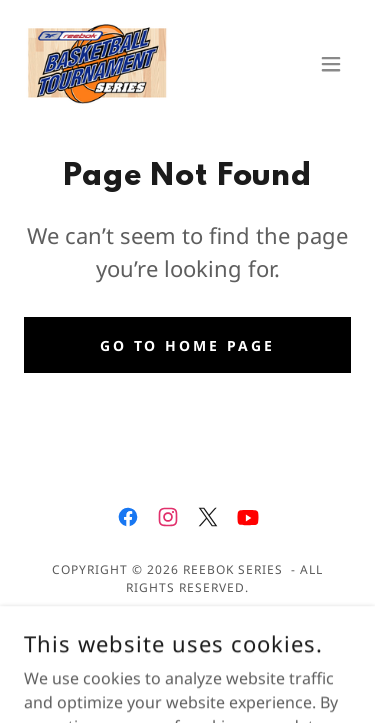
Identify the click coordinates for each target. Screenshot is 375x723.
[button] (331, 64)
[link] (97, 64)
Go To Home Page (188, 345)
